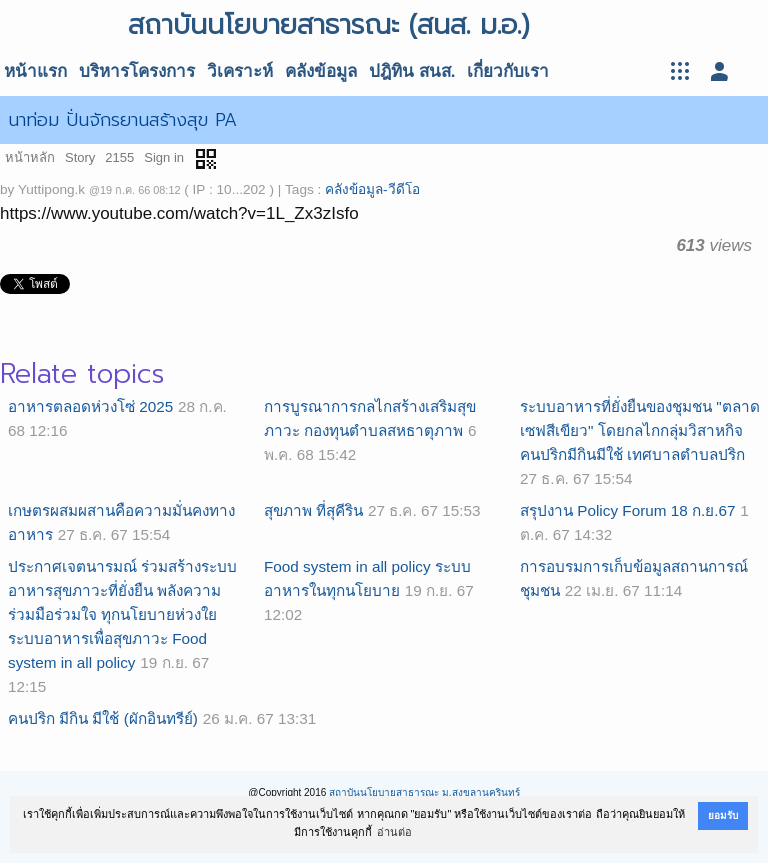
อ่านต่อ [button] (394, 832)
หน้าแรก (35, 71)
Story (80, 157)
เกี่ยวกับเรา (508, 71)
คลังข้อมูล (321, 71)
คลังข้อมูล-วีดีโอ (372, 189)
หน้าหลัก (30, 157)
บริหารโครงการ (137, 71)
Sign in (164, 157)
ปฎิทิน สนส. (412, 71)
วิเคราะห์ (240, 71)
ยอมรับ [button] (723, 815)
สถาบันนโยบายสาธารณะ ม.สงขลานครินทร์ (424, 792)
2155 (119, 157)
